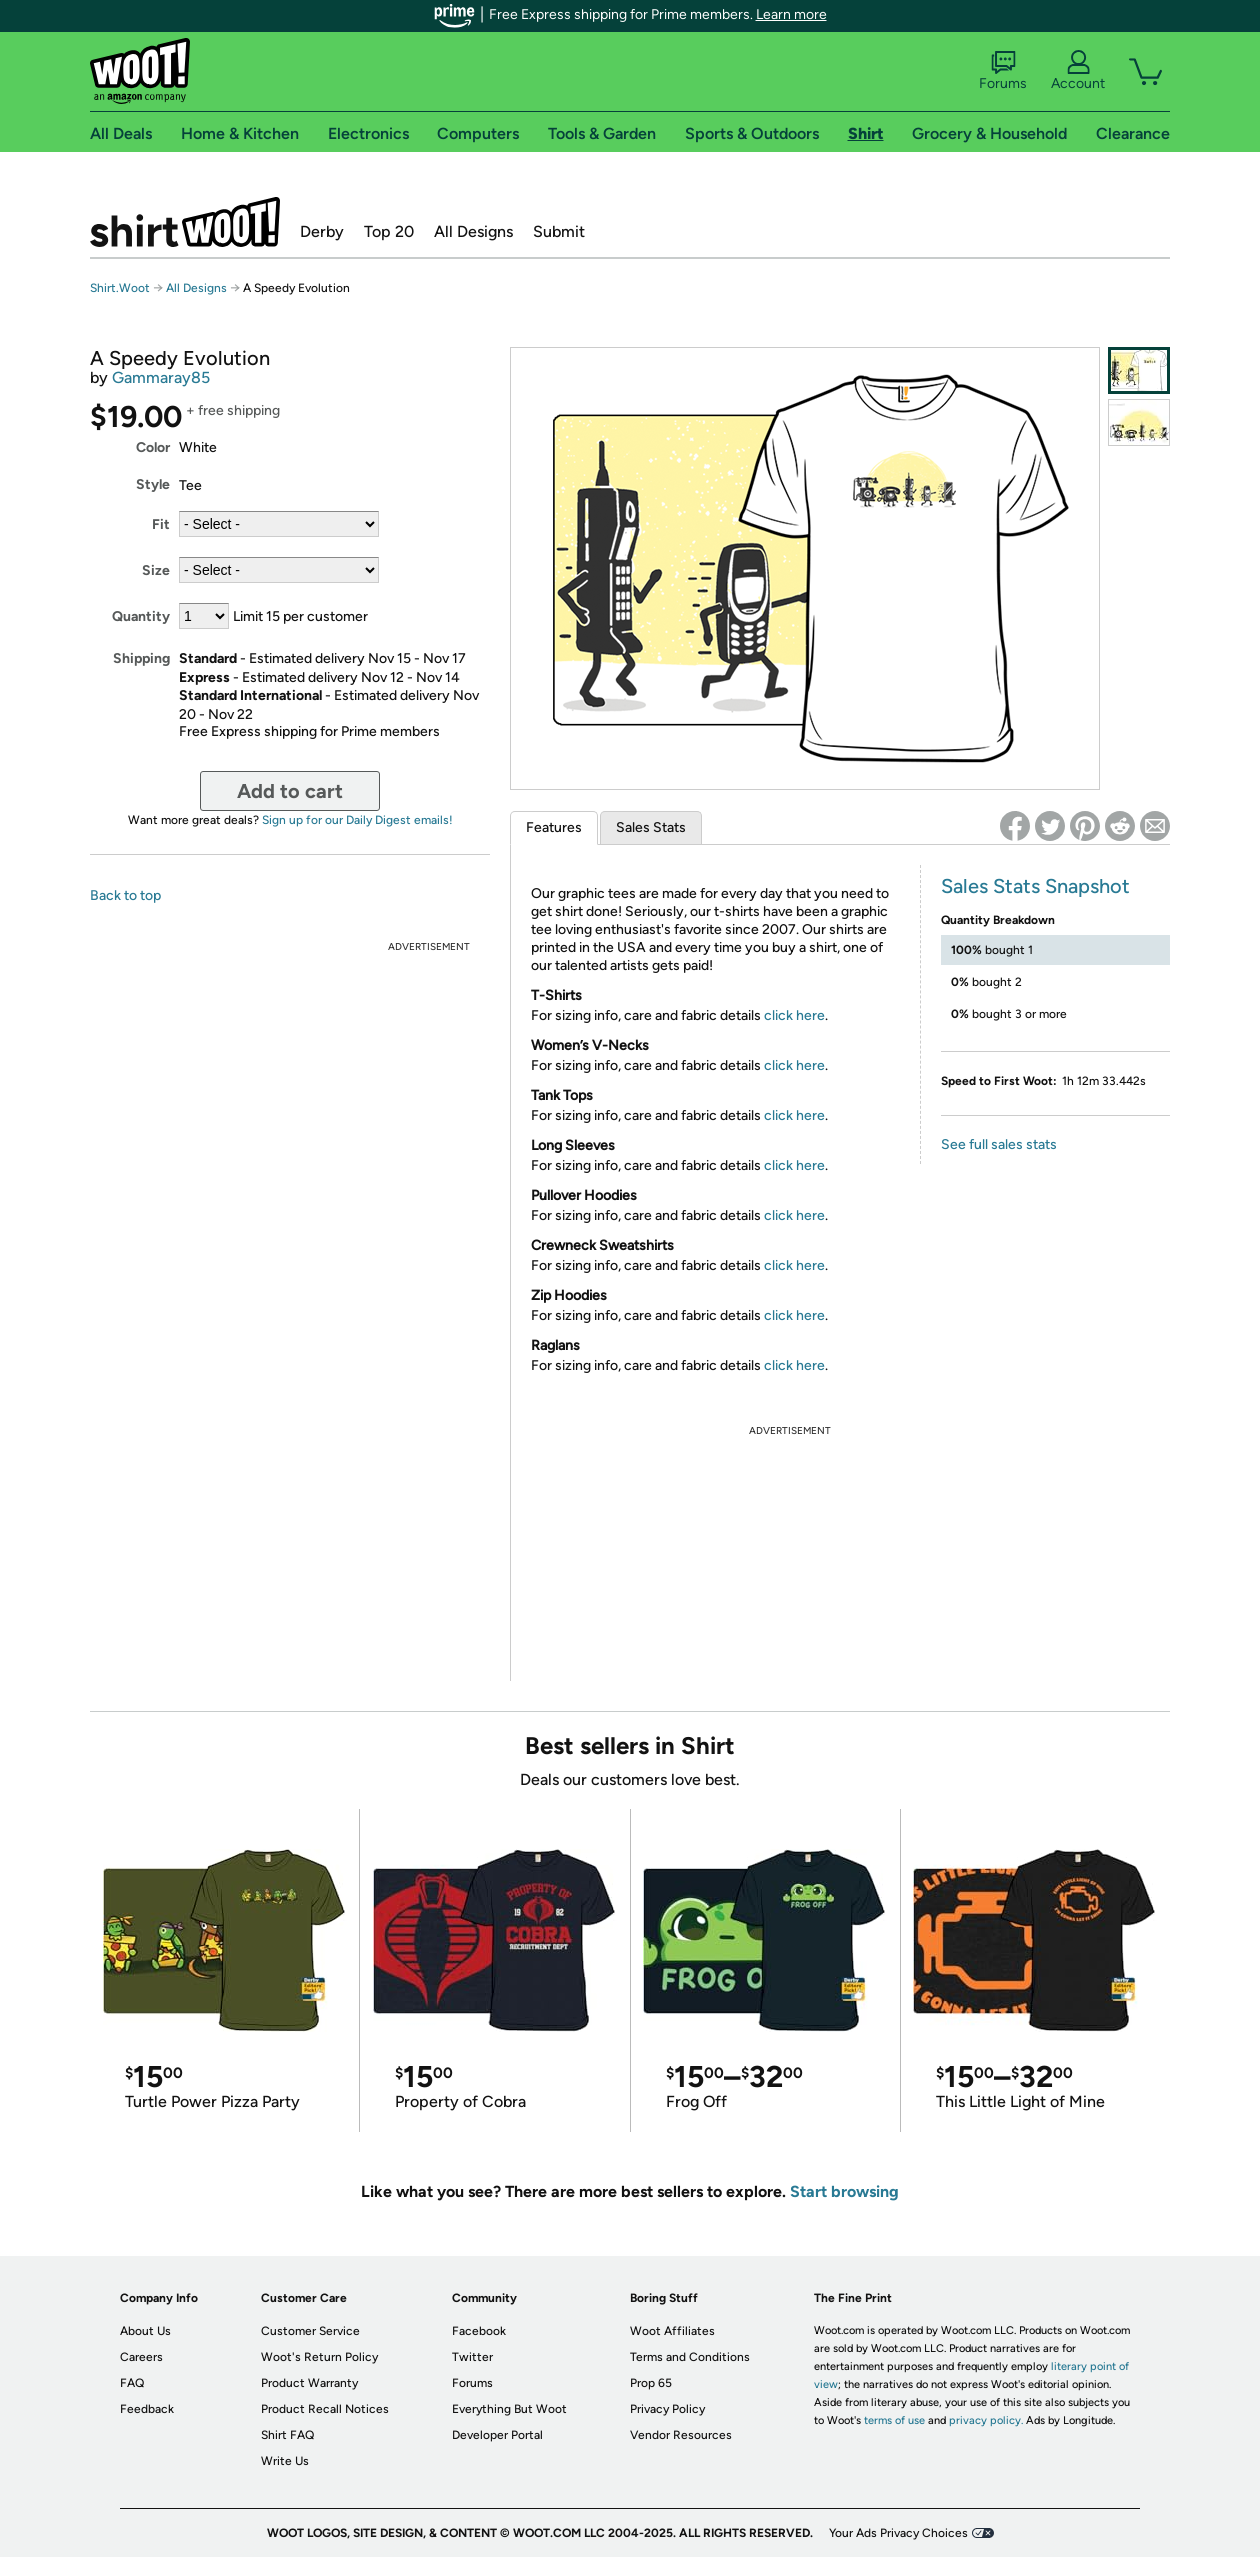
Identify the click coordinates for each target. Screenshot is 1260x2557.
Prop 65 (651, 2383)
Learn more (791, 14)
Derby (322, 231)
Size (156, 570)
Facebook (479, 2331)
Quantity (141, 616)
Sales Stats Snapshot (1035, 886)
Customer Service (310, 2331)
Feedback (147, 2409)
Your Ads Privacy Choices (898, 2533)
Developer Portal (497, 2435)
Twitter (472, 2357)
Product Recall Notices (325, 2409)
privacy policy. (986, 2420)
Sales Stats (651, 827)
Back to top (125, 895)
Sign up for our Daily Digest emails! (357, 820)
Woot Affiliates (672, 2331)
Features (554, 827)
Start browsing (844, 2191)
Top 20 (389, 231)
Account (1078, 71)
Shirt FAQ (287, 2435)
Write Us (285, 2461)
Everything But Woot (509, 2409)
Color (153, 447)
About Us (145, 2331)
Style (153, 484)
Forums (1003, 71)
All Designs (473, 231)
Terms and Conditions (690, 2357)
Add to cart (290, 791)
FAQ (132, 2383)
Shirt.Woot (185, 222)
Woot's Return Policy (319, 2357)
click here (794, 1015)
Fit (161, 524)
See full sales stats (999, 1144)
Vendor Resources (681, 2435)
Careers (141, 2357)
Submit (559, 231)
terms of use (894, 2420)
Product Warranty (309, 2383)
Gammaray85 (161, 377)
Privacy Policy (667, 2409)
